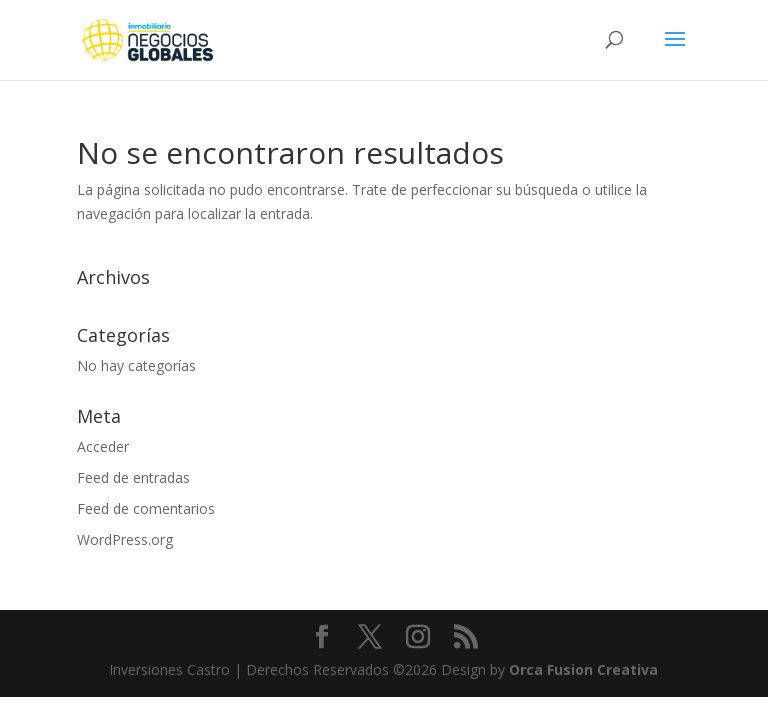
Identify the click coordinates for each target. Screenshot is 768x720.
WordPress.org (125, 539)
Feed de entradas (133, 477)
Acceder (103, 446)
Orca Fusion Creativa (583, 669)
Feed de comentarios (146, 508)
